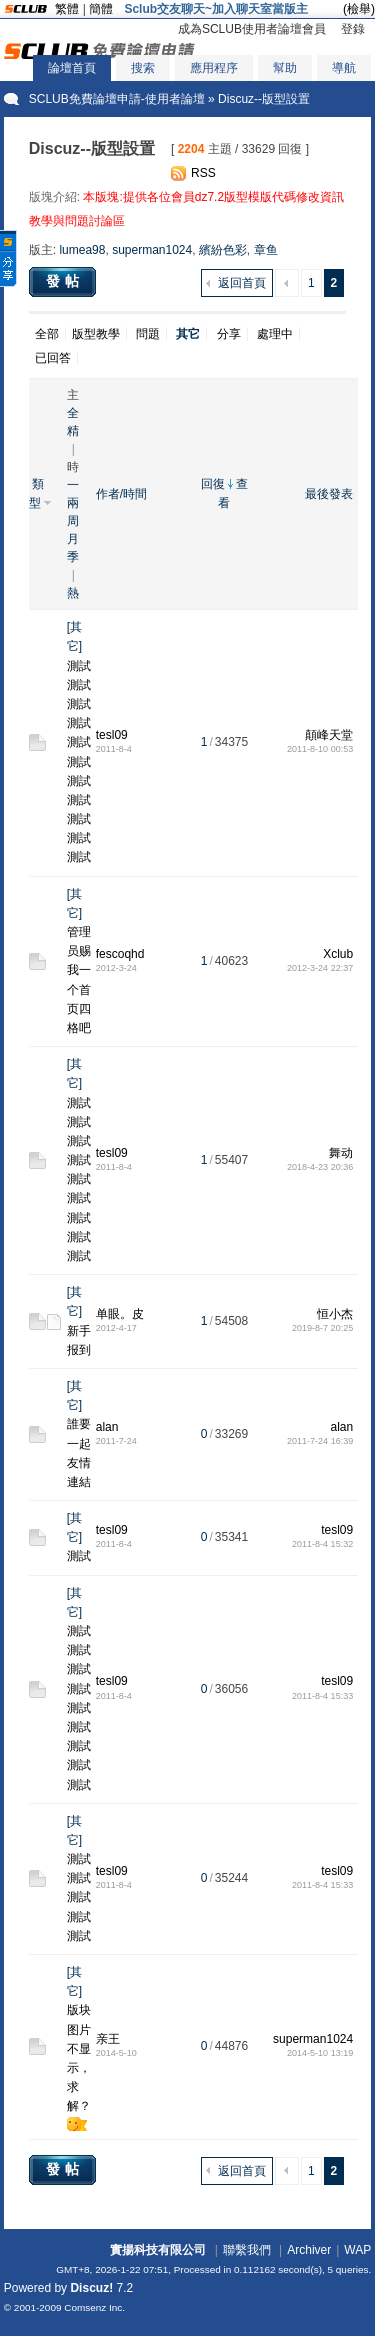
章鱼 (266, 250)
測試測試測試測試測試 (79, 1897)
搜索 (143, 68)
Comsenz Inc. (94, 2307)
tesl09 (112, 735)
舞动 (341, 1153)
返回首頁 (242, 283)
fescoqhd (120, 954)
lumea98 (82, 250)
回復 (213, 484)
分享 (229, 334)
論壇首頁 (72, 68)
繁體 (67, 9)
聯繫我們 (247, 2250)
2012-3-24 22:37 (320, 968)
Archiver (309, 2250)
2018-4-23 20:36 (320, 1167)
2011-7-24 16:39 (320, 1441)
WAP (357, 2250)
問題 (148, 334)
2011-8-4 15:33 (322, 1696)
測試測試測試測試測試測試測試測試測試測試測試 (79, 762)
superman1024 (152, 250)
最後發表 (329, 494)
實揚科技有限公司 (158, 2250)
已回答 (53, 358)
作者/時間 (121, 494)
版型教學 (96, 334)
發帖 (65, 281)
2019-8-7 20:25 (322, 1328)
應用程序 (214, 68)
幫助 (285, 68)
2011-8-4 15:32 (322, 1544)
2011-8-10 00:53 (320, 749)
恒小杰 (335, 1314)
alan (107, 1427)
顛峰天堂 (329, 735)
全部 (47, 334)
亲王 (108, 2039)
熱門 (73, 594)
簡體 (101, 9)
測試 (79, 1556)
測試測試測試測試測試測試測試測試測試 (79, 1180)
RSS (203, 173)
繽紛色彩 (223, 250)
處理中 (275, 334)
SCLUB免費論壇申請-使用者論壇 (117, 99)
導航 (344, 68)
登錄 (353, 29)
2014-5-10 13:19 (320, 2053)
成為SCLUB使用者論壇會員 (252, 29)
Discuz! (91, 2288)
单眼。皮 (120, 1314)
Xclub (338, 954)
